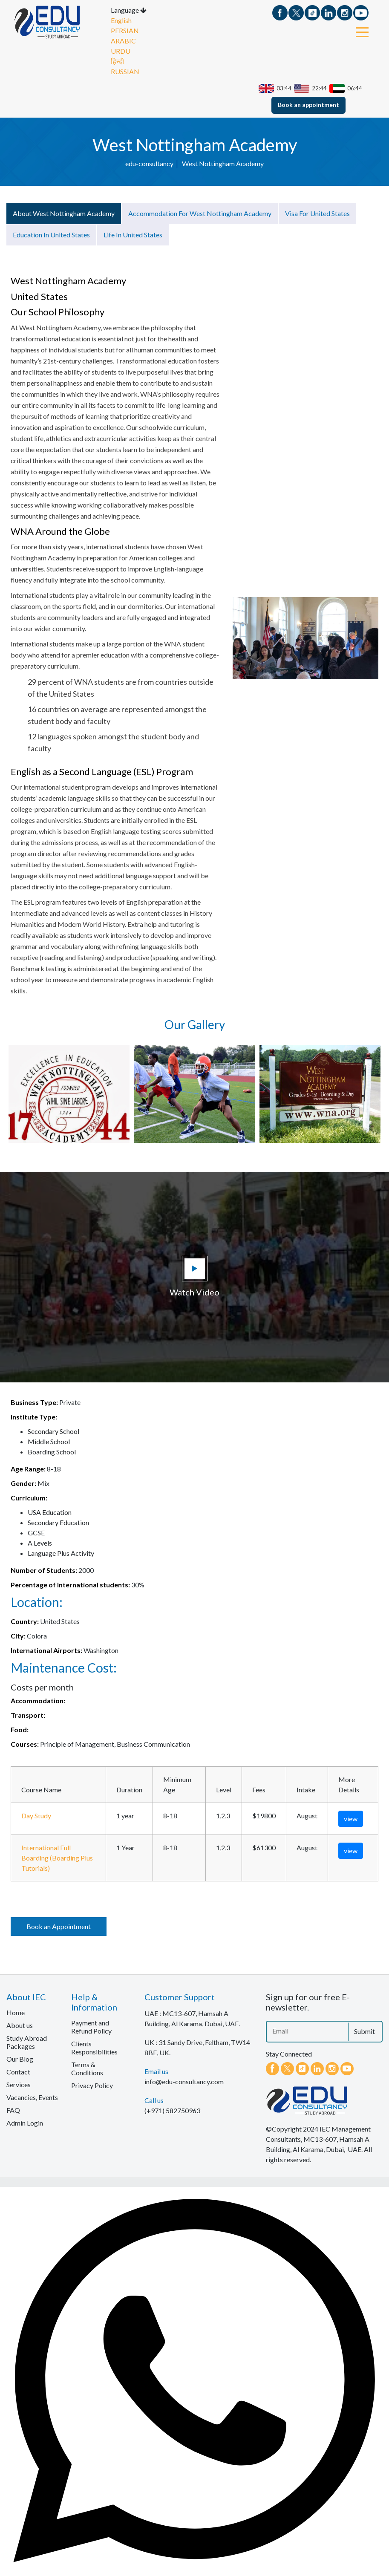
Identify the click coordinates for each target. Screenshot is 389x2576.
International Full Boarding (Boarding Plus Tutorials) (57, 1857)
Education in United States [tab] (51, 234)
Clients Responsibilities (94, 2047)
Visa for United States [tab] (317, 212)
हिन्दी (117, 60)
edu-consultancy (149, 163)
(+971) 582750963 (172, 2110)
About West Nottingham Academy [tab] (64, 212)
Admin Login (24, 2122)
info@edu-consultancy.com (184, 2081)
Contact (18, 2071)
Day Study (36, 1815)
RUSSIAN (125, 70)
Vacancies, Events (32, 2096)
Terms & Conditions (87, 2068)
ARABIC (123, 40)
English (121, 19)
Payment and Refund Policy (91, 2026)
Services (18, 2084)
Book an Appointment (58, 1925)
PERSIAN (125, 30)
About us (19, 2024)
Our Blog (19, 2058)
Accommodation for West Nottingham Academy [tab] (199, 212)
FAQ (13, 2109)
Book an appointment (308, 103)
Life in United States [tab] (133, 234)
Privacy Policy (92, 2084)
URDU (120, 50)
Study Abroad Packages (26, 2041)
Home (15, 2012)
